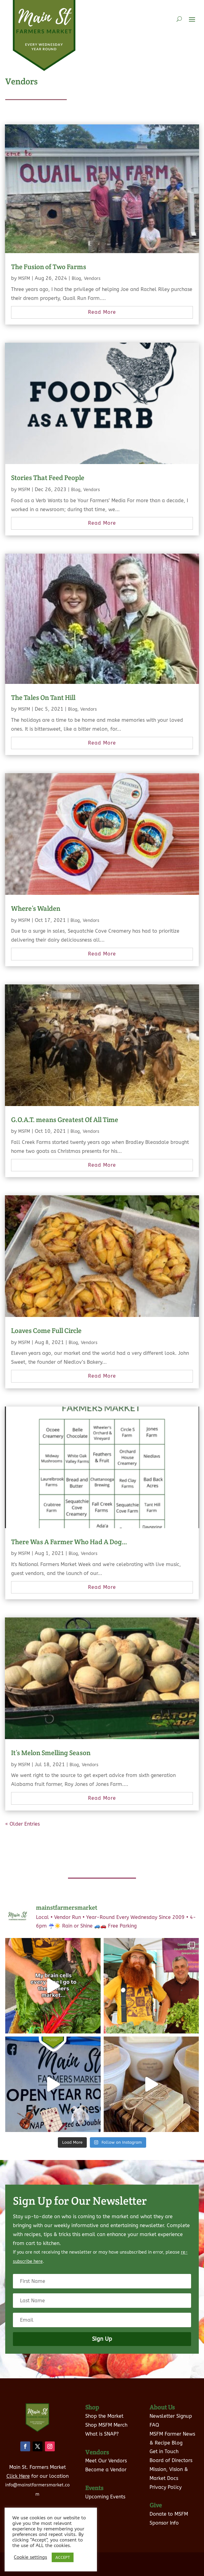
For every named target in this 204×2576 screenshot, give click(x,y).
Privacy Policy (166, 2487)
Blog (76, 278)
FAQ (154, 2425)
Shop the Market (104, 2416)
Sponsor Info (164, 2523)
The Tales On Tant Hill (43, 697)
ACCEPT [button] (62, 2557)
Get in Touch (164, 2451)
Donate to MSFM (169, 2514)
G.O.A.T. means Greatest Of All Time (64, 1119)
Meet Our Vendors (106, 2461)
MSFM (24, 278)
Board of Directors (171, 2460)
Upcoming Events (105, 2497)
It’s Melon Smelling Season (50, 1752)
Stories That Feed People (47, 477)
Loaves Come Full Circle (46, 1330)
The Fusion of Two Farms (48, 266)
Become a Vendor (105, 2470)
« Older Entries (22, 1824)
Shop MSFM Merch (106, 2425)
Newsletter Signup (171, 2416)
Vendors (92, 278)
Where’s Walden (35, 908)
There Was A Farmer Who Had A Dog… (69, 1541)
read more (102, 312)
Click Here (18, 2476)
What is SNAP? (102, 2434)
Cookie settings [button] (30, 2557)
